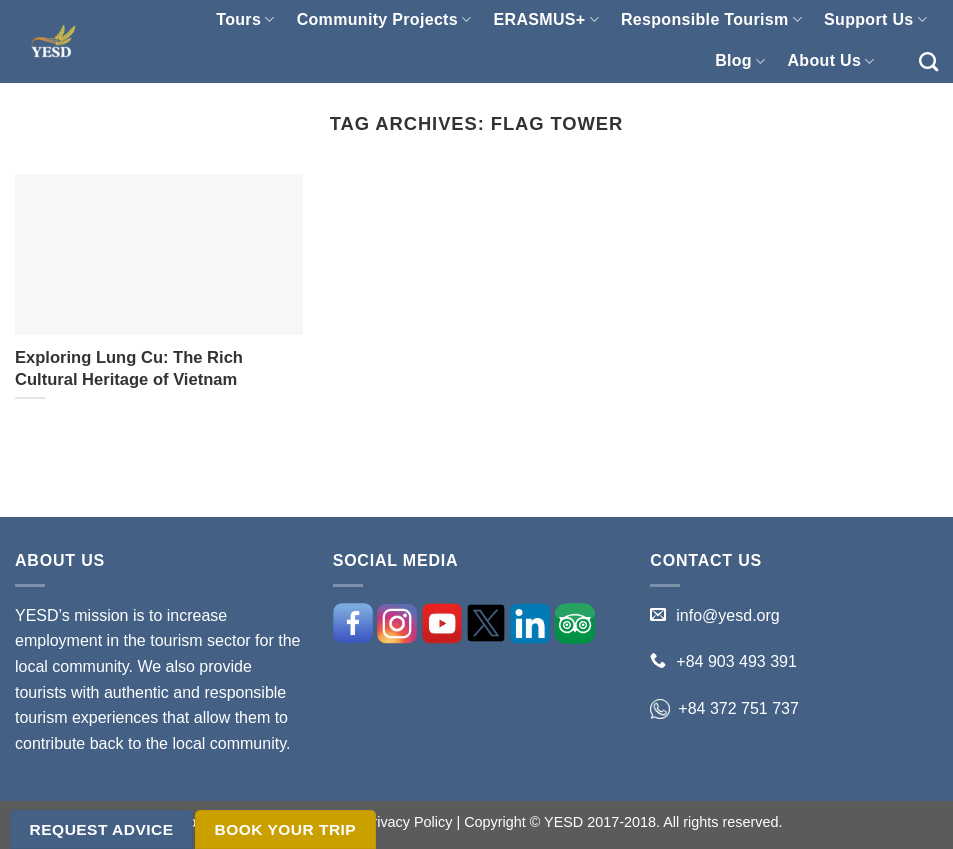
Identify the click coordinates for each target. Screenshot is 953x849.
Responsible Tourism (711, 19)
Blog (740, 61)
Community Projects (384, 19)
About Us (830, 61)
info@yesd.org (727, 615)
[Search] (928, 61)
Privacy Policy (408, 822)
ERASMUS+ (546, 19)
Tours (245, 19)
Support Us (875, 19)
